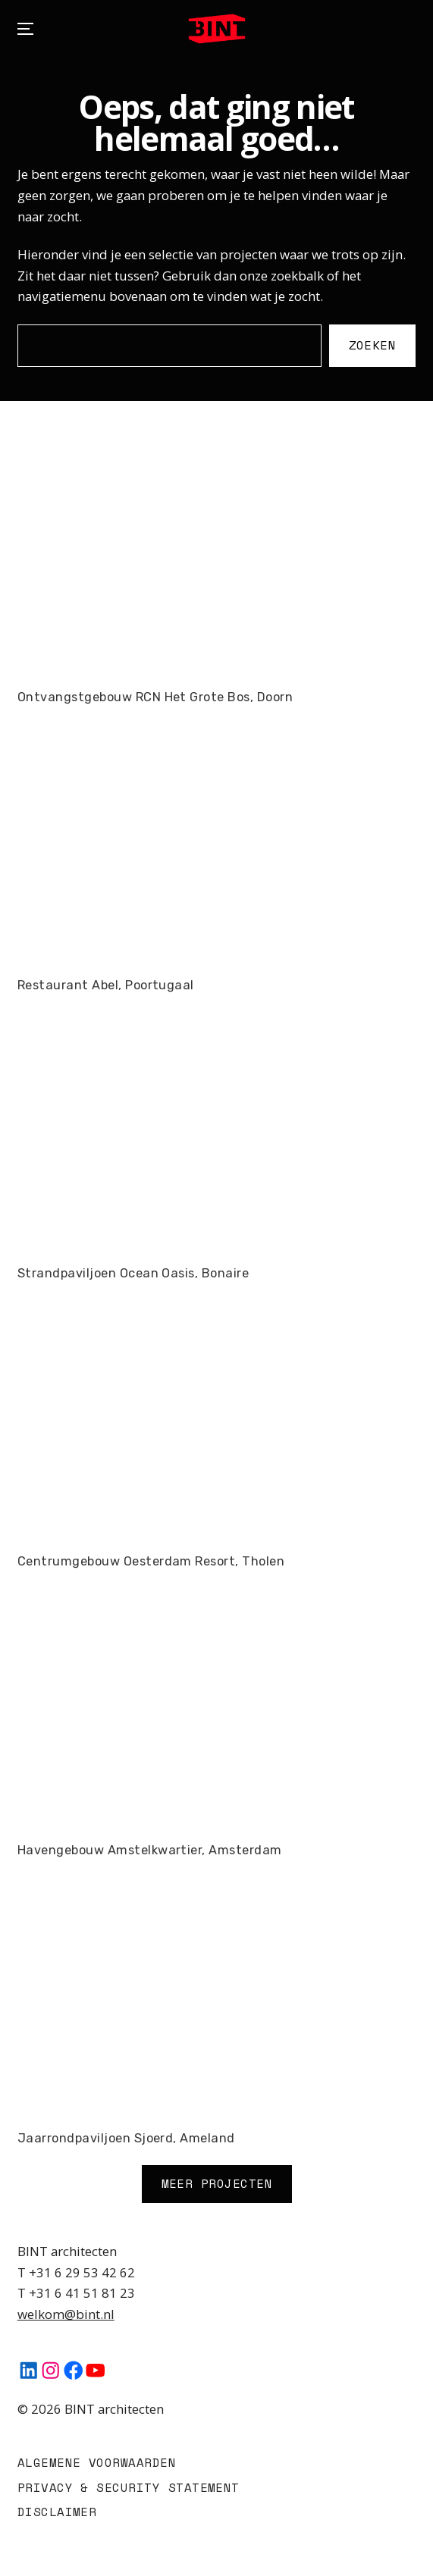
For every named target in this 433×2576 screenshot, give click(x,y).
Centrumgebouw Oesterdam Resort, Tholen (151, 1561)
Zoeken (373, 345)
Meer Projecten (216, 2183)
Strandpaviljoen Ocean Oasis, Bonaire (133, 1273)
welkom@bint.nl (66, 2314)
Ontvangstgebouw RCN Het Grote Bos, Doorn (155, 697)
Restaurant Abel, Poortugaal (105, 985)
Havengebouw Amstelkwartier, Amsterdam (149, 1850)
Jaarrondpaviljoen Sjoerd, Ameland (126, 2138)
